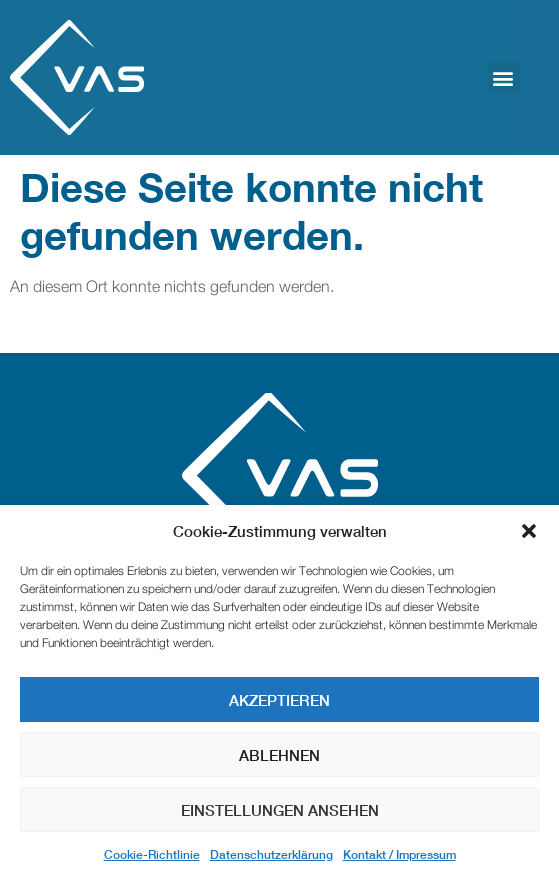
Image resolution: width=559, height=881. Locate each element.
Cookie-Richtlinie (152, 854)
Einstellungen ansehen (280, 810)
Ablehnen (279, 755)
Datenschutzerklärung (271, 854)
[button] (529, 531)
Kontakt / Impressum (399, 854)
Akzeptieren (279, 700)
